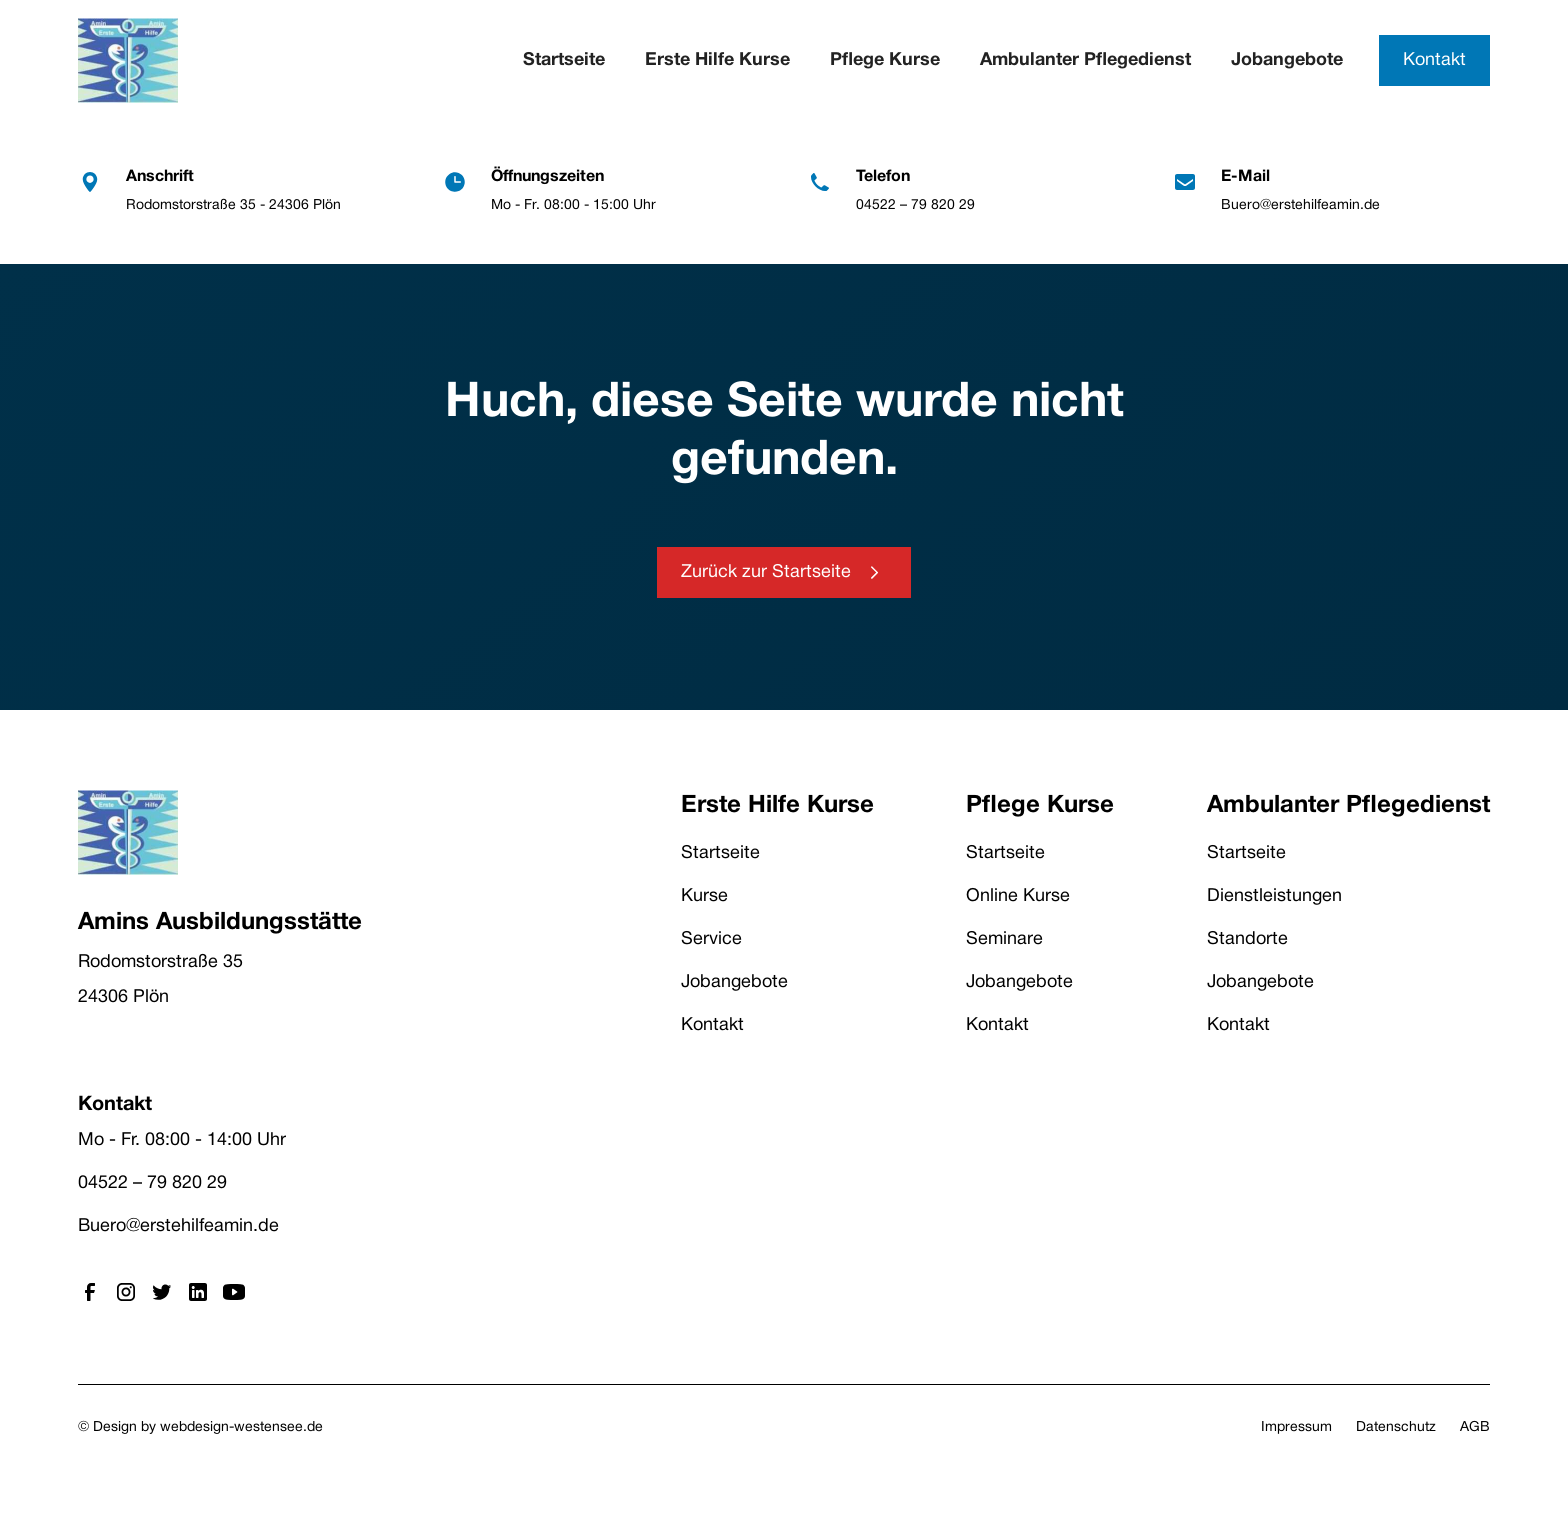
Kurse (704, 896)
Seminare (1004, 939)
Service (711, 939)
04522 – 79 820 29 (152, 1183)
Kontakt (1434, 60)
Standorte (1247, 939)
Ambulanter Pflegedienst (1085, 60)
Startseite (564, 60)
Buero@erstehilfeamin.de (178, 1226)
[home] (128, 60)
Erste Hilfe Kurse (717, 60)
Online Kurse (1018, 896)
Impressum (1296, 1427)
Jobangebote (1287, 60)
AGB (1475, 1427)
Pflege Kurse (885, 60)
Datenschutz (1396, 1427)
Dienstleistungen (1274, 896)
